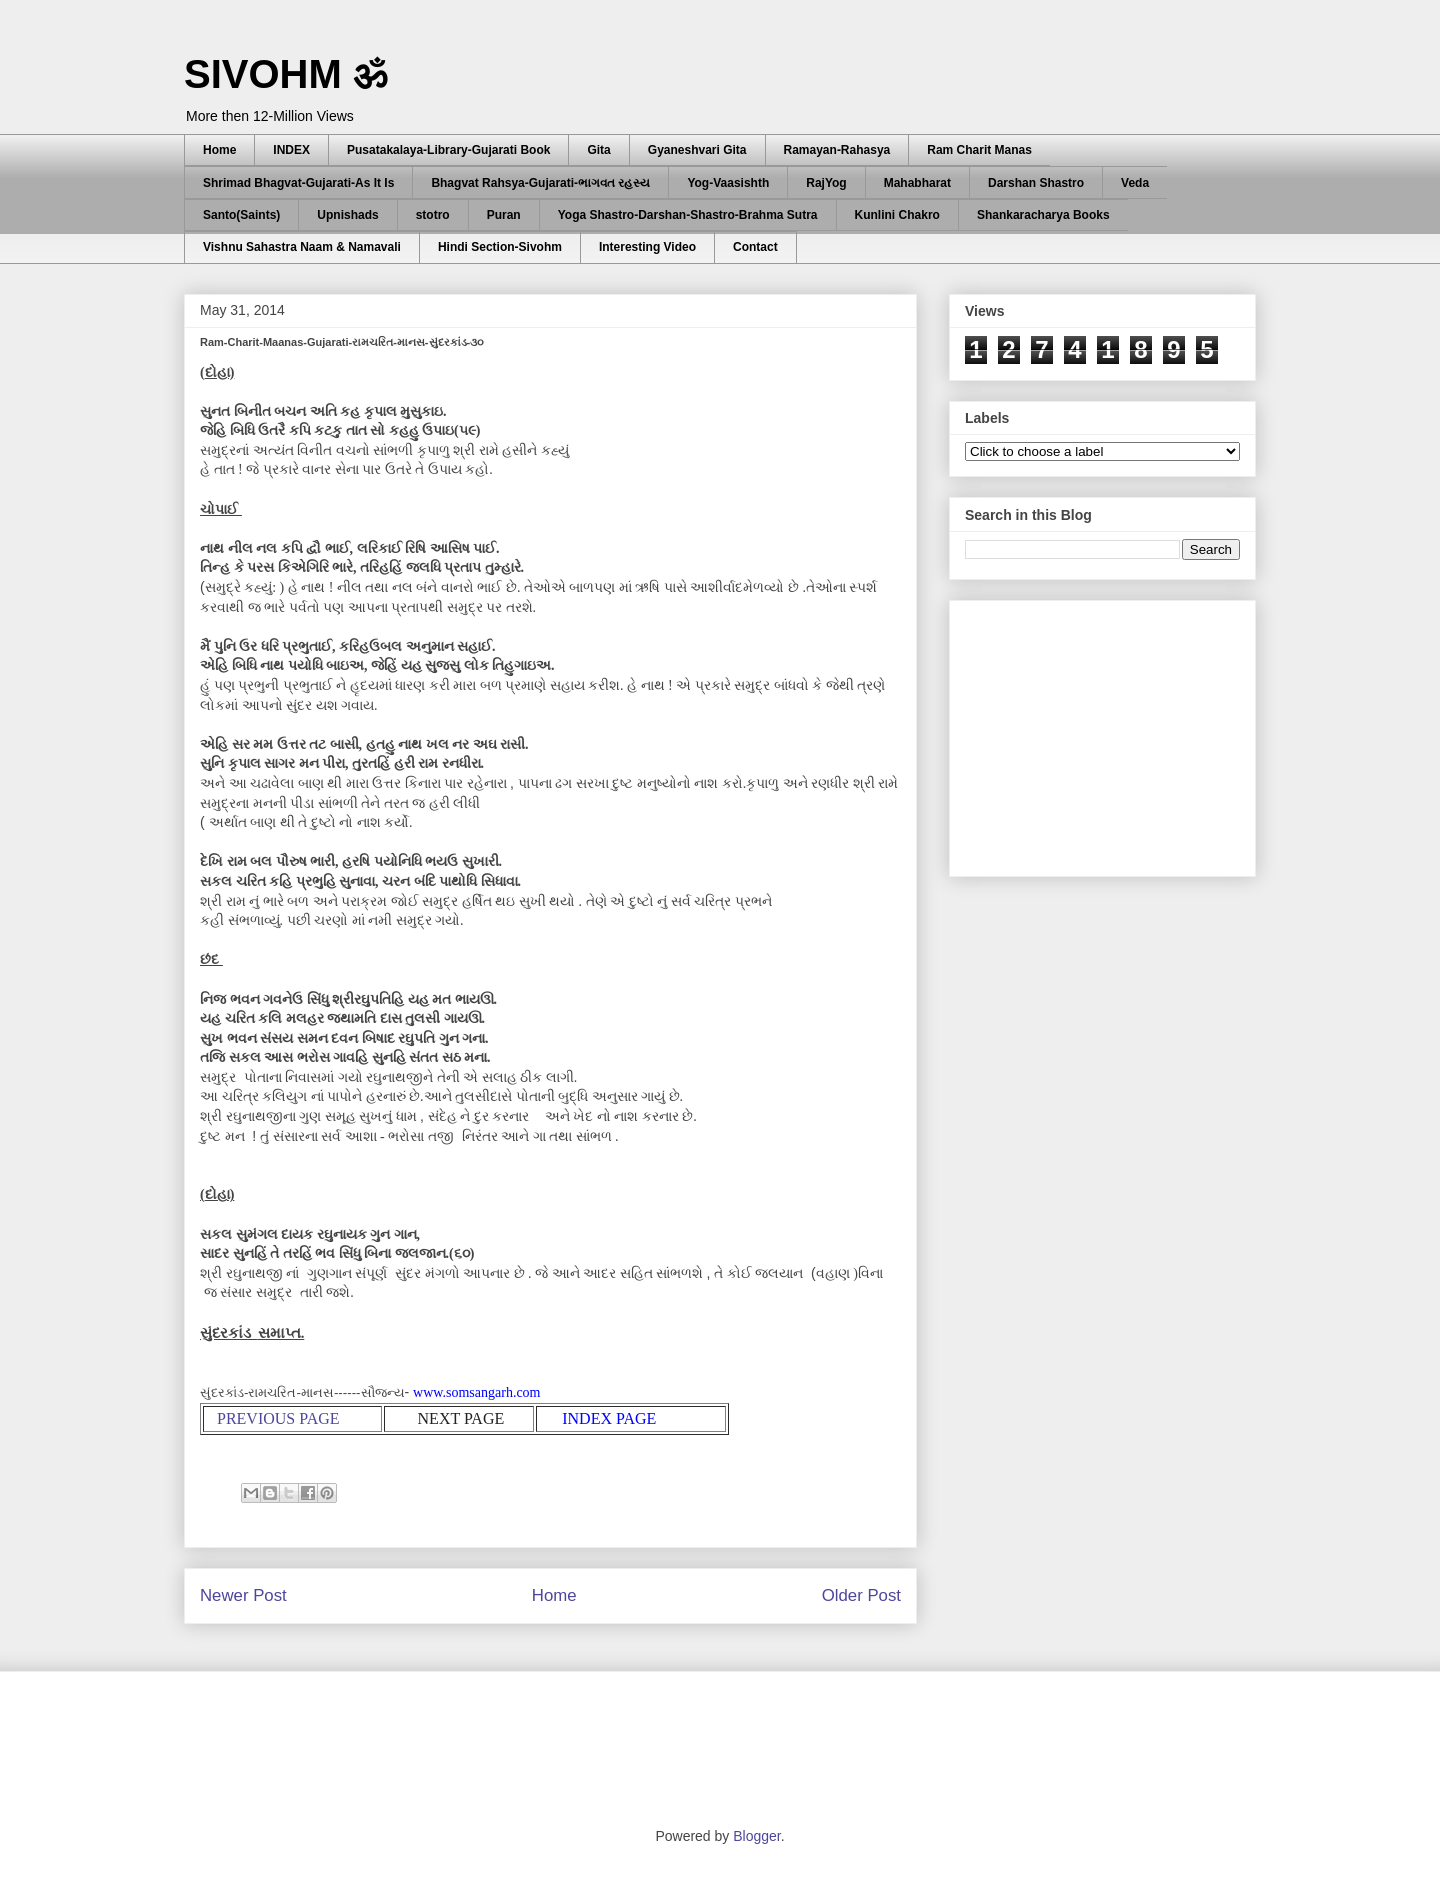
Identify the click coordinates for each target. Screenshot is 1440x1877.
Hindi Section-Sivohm (500, 247)
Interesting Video (647, 247)
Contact (755, 247)
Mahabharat (917, 183)
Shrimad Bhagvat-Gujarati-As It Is (298, 183)
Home (219, 150)
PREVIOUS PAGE (278, 1418)
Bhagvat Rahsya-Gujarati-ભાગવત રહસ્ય (540, 183)
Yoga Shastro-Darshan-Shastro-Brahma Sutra (688, 215)
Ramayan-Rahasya (837, 150)
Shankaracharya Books (1043, 215)
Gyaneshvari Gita (697, 150)
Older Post (861, 1595)
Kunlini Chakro (897, 215)
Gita (598, 150)
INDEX (291, 150)
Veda (1135, 183)
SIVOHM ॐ (286, 74)
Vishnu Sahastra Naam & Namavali (302, 247)
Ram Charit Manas (979, 150)
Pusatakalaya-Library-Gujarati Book (448, 150)
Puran (504, 215)
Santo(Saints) (241, 215)
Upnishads (347, 215)
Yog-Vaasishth (728, 183)
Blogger (756, 1836)
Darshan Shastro (1036, 183)
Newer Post (243, 1595)
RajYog (826, 183)
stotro (433, 215)
